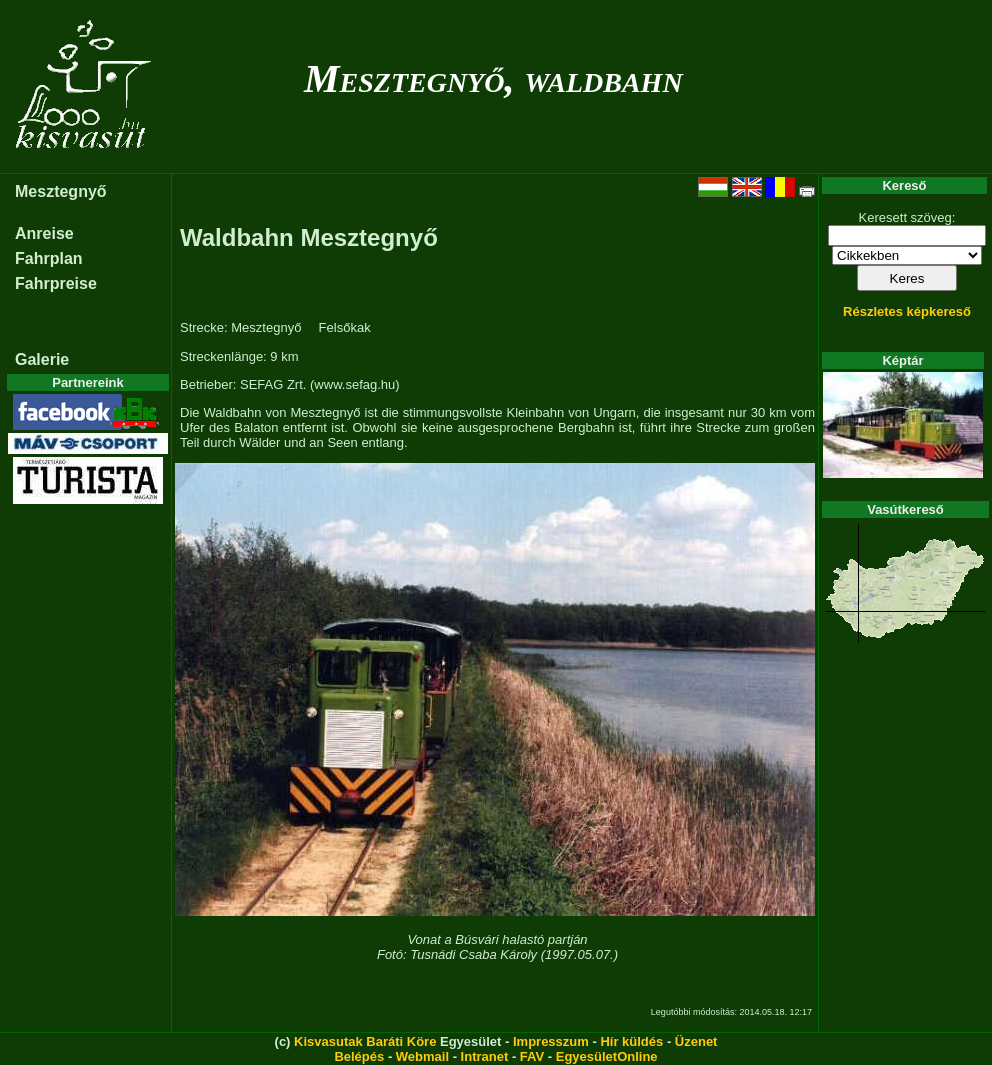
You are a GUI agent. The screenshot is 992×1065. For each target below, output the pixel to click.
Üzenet (696, 1041)
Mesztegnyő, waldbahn (493, 78)
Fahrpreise (56, 283)
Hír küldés (631, 1041)
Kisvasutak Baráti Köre (365, 1041)
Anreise (44, 233)
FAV (532, 1056)
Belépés (359, 1056)
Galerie (42, 359)
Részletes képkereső (907, 311)
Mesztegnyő (61, 191)
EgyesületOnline (607, 1056)
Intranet (485, 1056)
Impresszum (551, 1041)
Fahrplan (49, 258)
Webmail (422, 1056)
